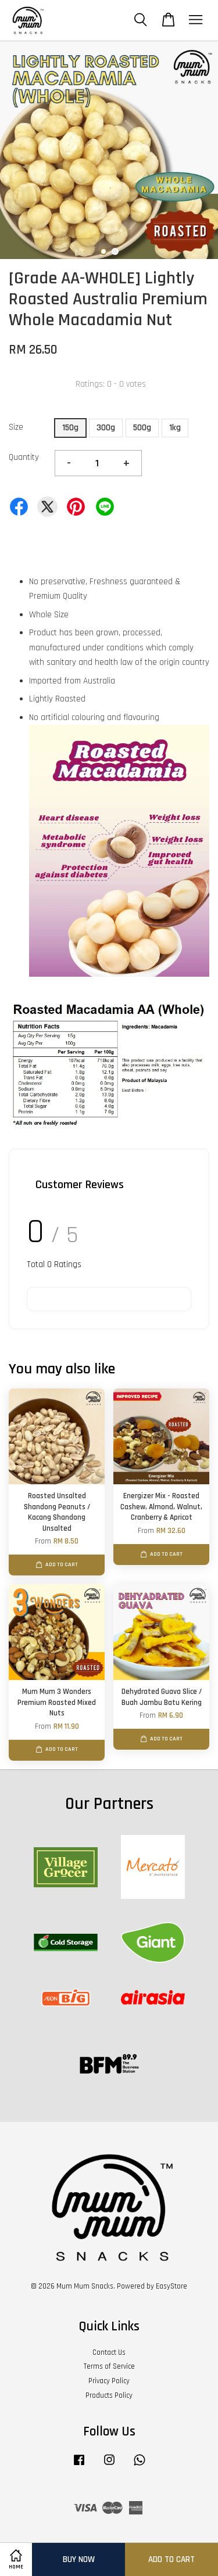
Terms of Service (109, 2366)
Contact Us (109, 2352)
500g (142, 427)
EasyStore (171, 2286)
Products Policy (109, 2395)
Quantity (24, 457)
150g (70, 427)
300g (106, 427)
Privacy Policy (109, 2381)
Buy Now (79, 2559)
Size (16, 427)
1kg (175, 427)
